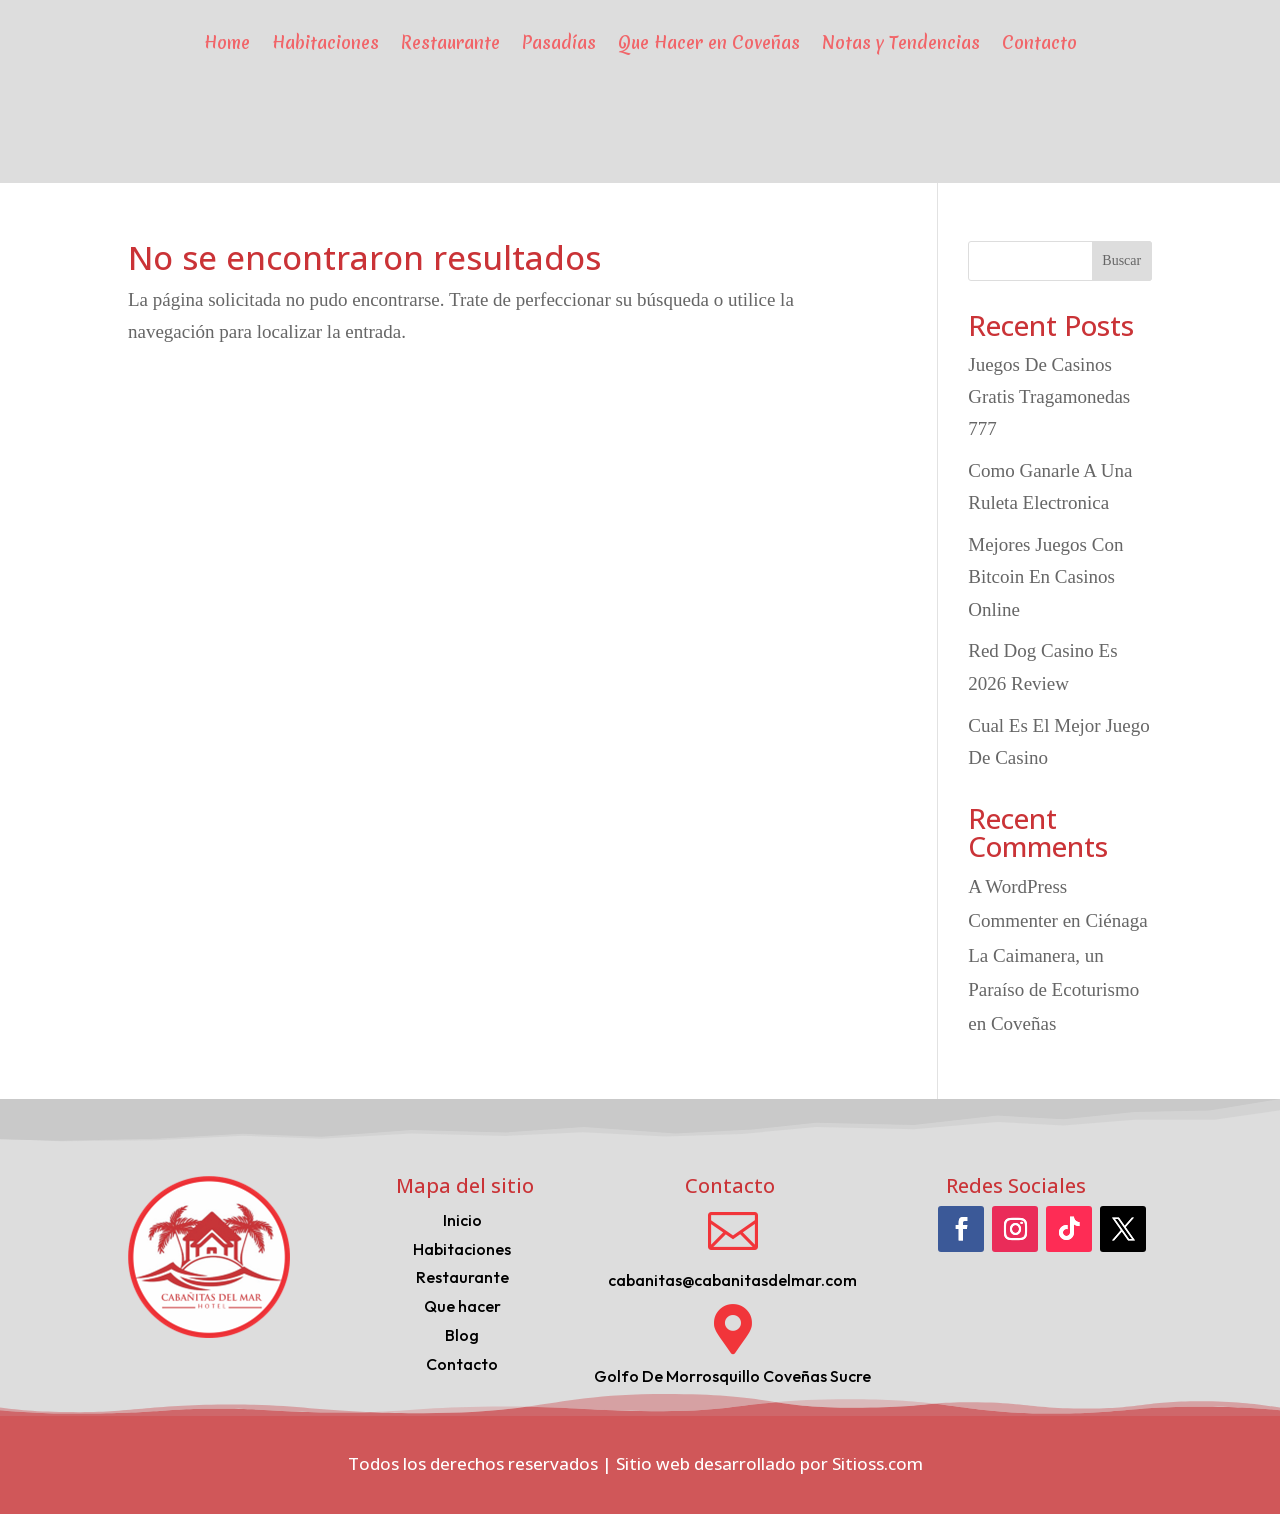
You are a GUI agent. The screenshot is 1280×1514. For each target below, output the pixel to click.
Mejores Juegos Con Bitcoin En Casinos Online (1045, 577)
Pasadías (559, 42)
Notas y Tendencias (901, 42)
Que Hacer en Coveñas (709, 42)
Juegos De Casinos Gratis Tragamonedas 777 (1049, 397)
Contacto (1039, 42)
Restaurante (450, 42)
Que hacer (462, 1306)
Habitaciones (325, 42)
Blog (462, 1335)
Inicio (462, 1220)
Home (227, 42)
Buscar (1121, 260)
